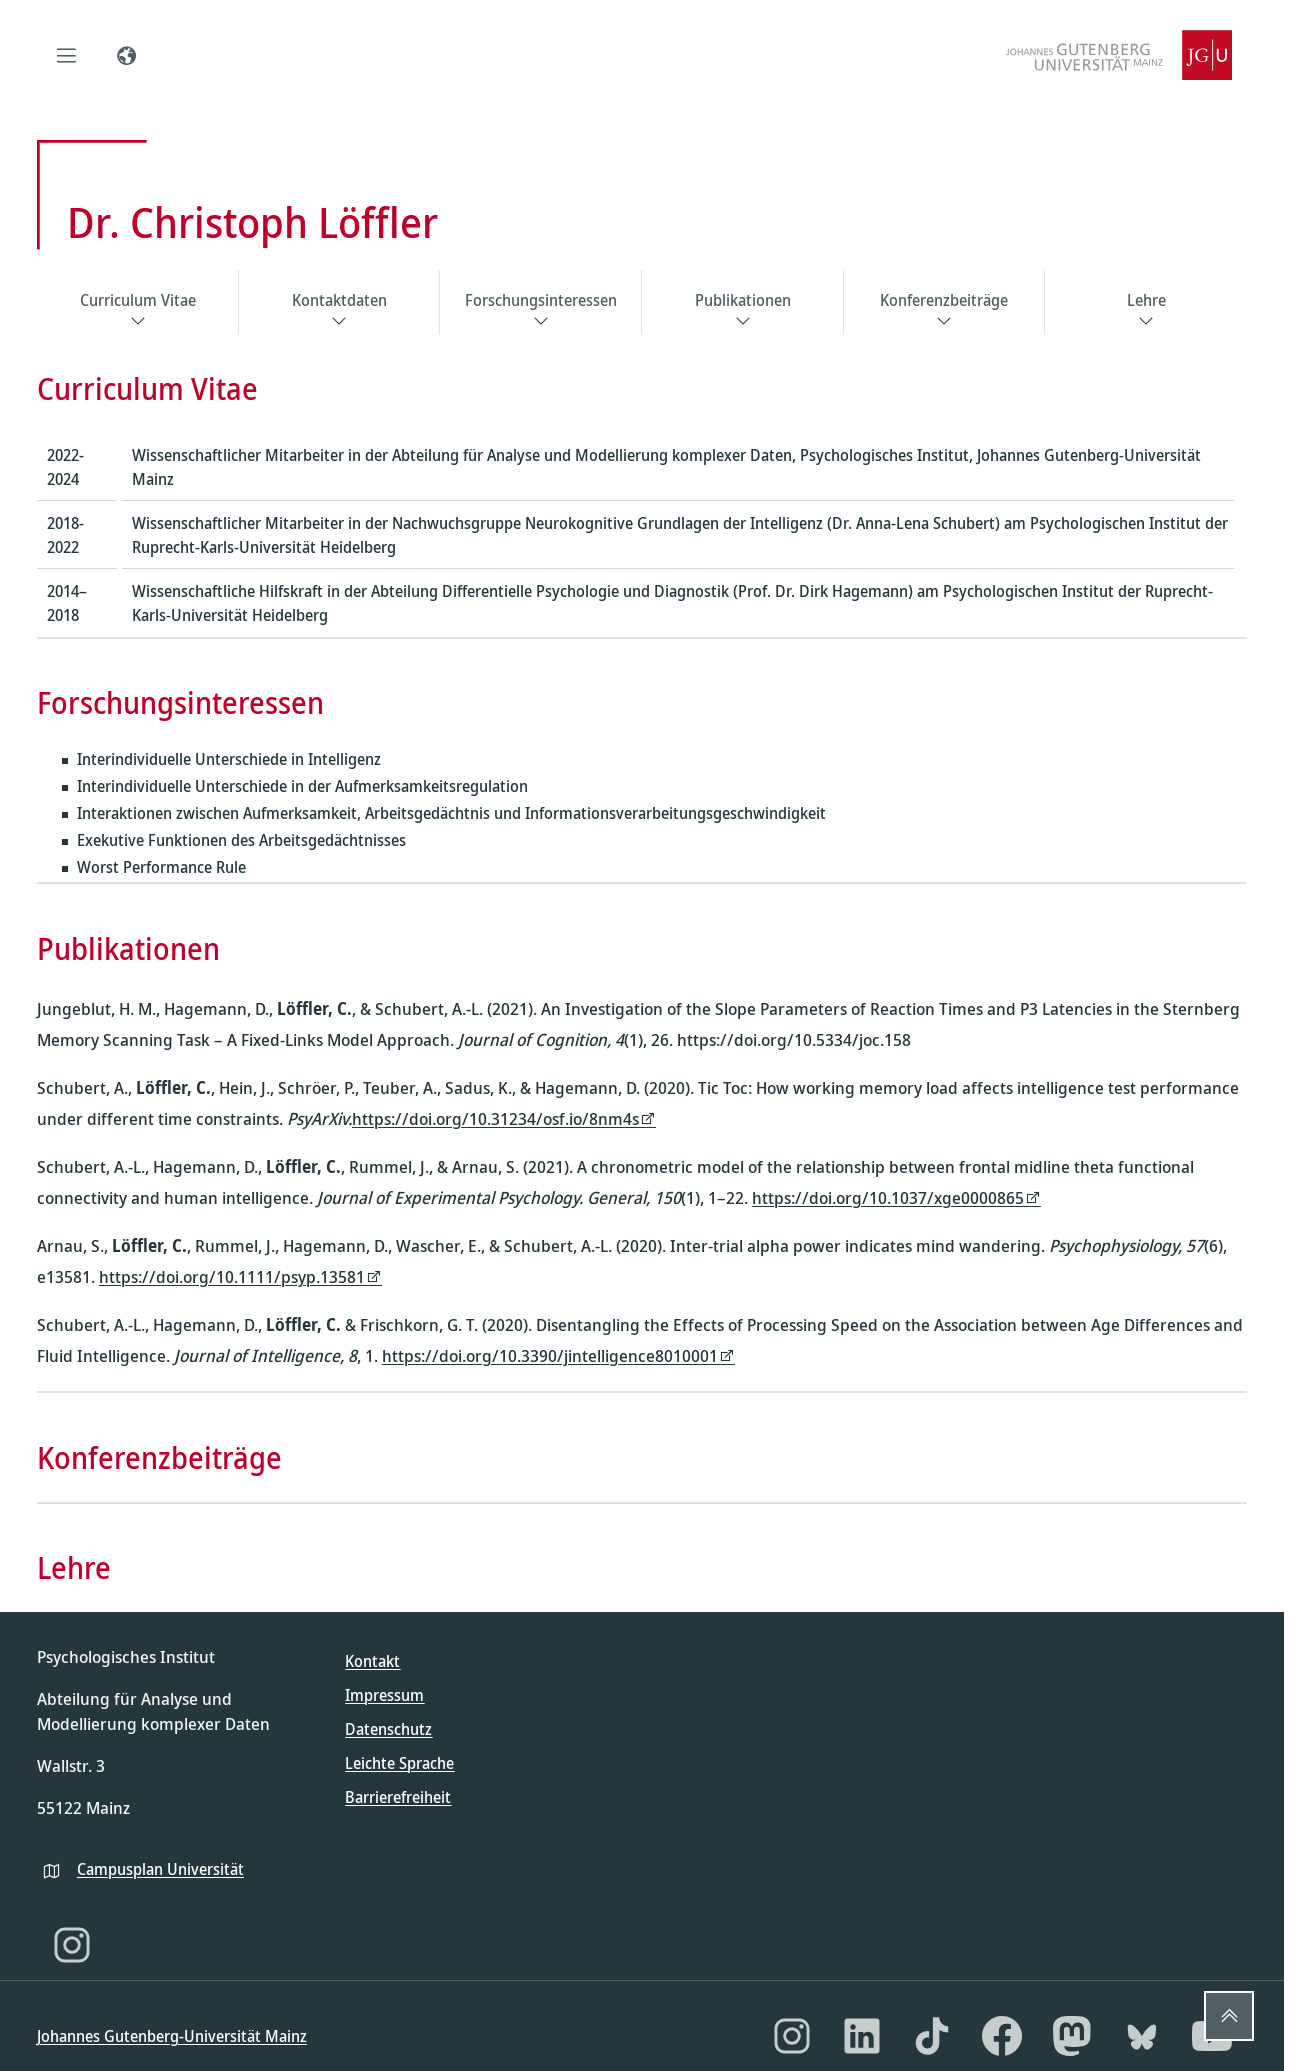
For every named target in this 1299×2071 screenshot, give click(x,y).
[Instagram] (72, 1945)
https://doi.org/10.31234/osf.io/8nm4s (495, 1118)
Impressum (384, 1695)
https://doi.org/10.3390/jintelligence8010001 (550, 1355)
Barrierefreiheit (398, 1797)
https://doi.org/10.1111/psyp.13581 (232, 1276)
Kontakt (372, 1661)
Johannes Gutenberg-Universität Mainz (172, 2036)
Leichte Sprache (399, 1763)
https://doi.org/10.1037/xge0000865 (888, 1197)
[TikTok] (932, 2036)
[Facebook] (1002, 2036)
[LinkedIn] (862, 2036)
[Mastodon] (1072, 2036)
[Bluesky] (1142, 2036)
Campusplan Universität (160, 1869)
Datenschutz (388, 1729)
